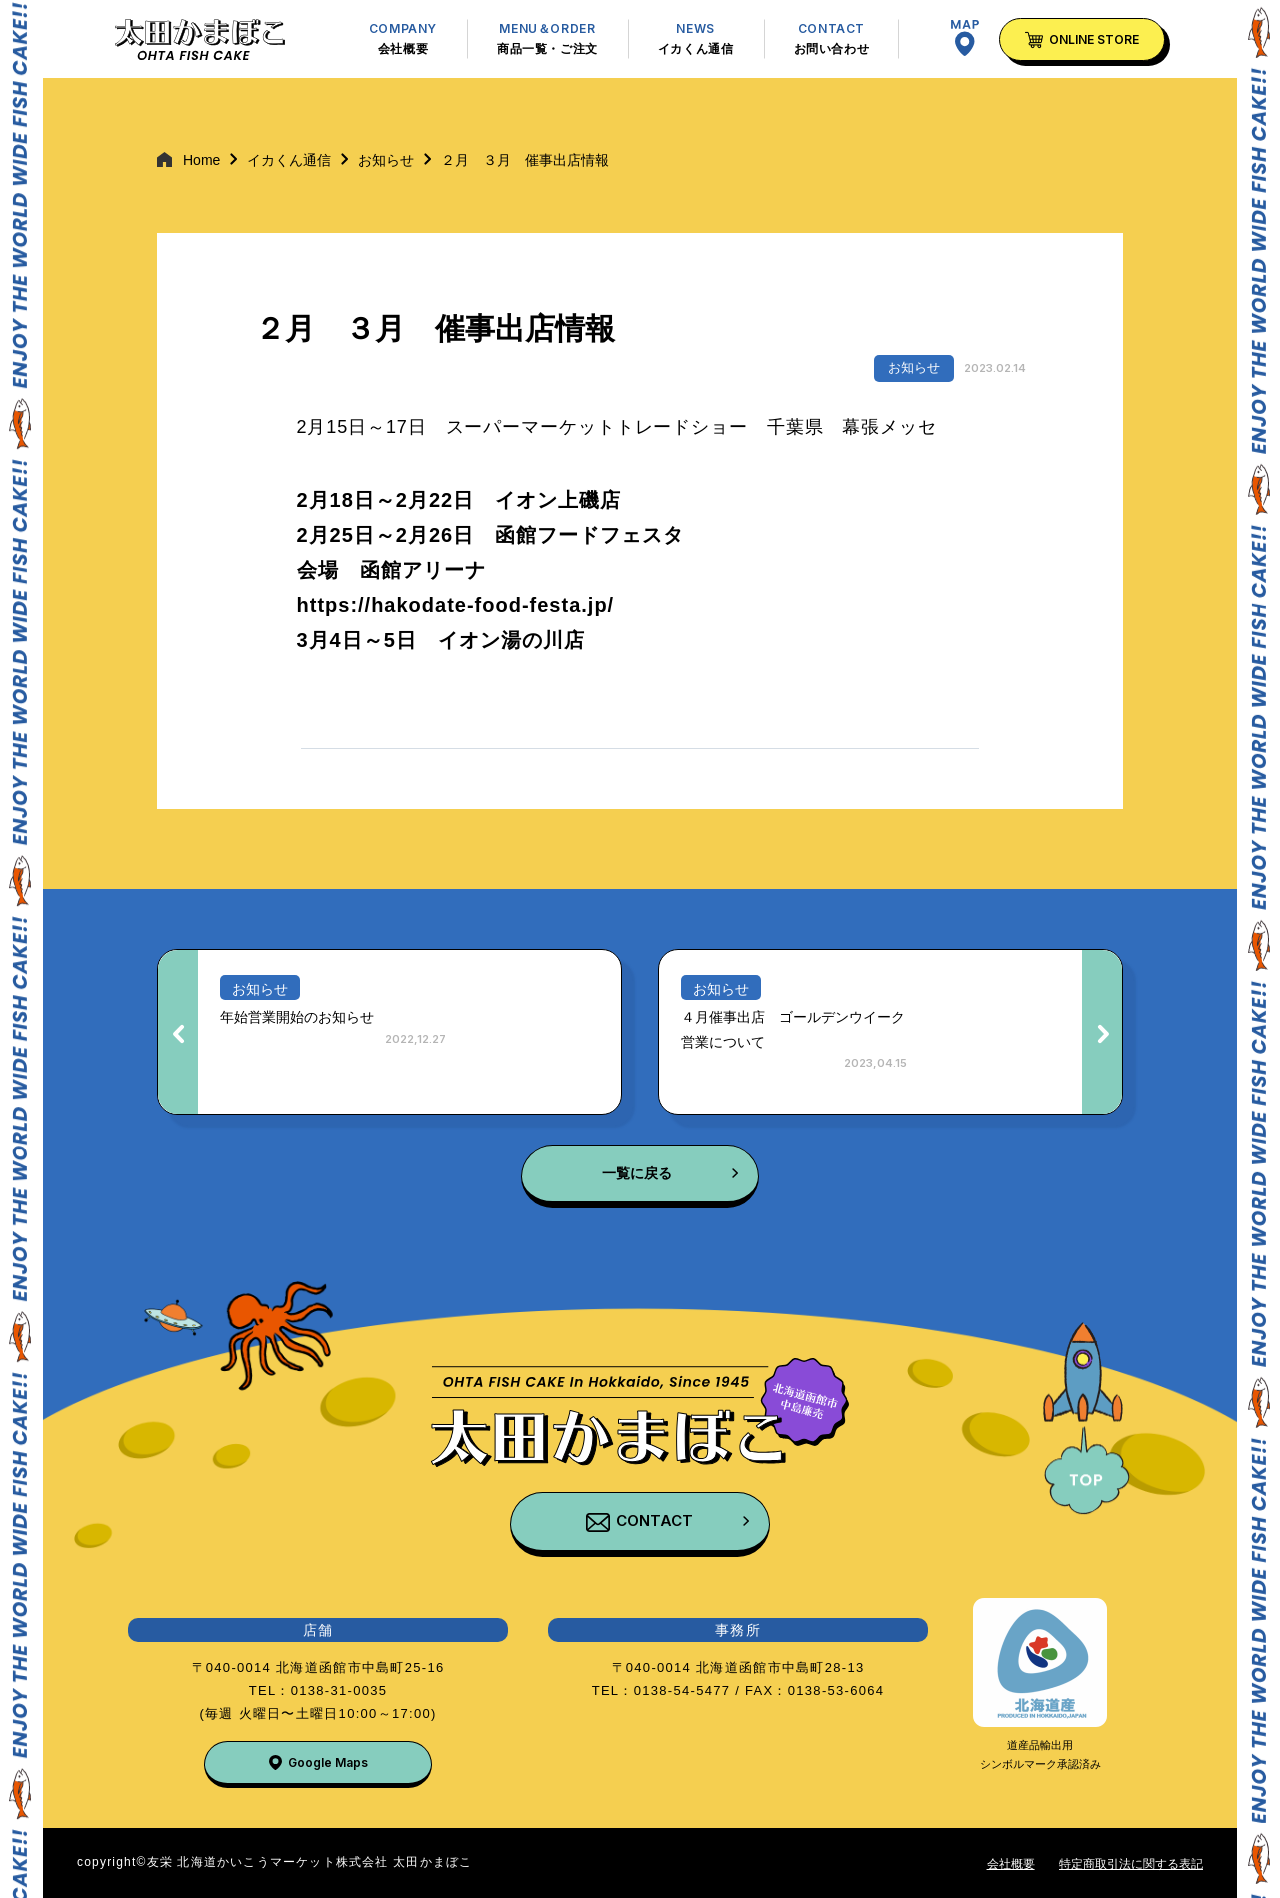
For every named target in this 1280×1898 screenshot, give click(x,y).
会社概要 (1011, 1864)
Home (201, 160)
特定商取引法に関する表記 (1131, 1864)
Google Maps (328, 1762)
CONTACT (654, 1520)
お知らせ (386, 160)
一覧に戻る (637, 1173)
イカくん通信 (289, 160)
